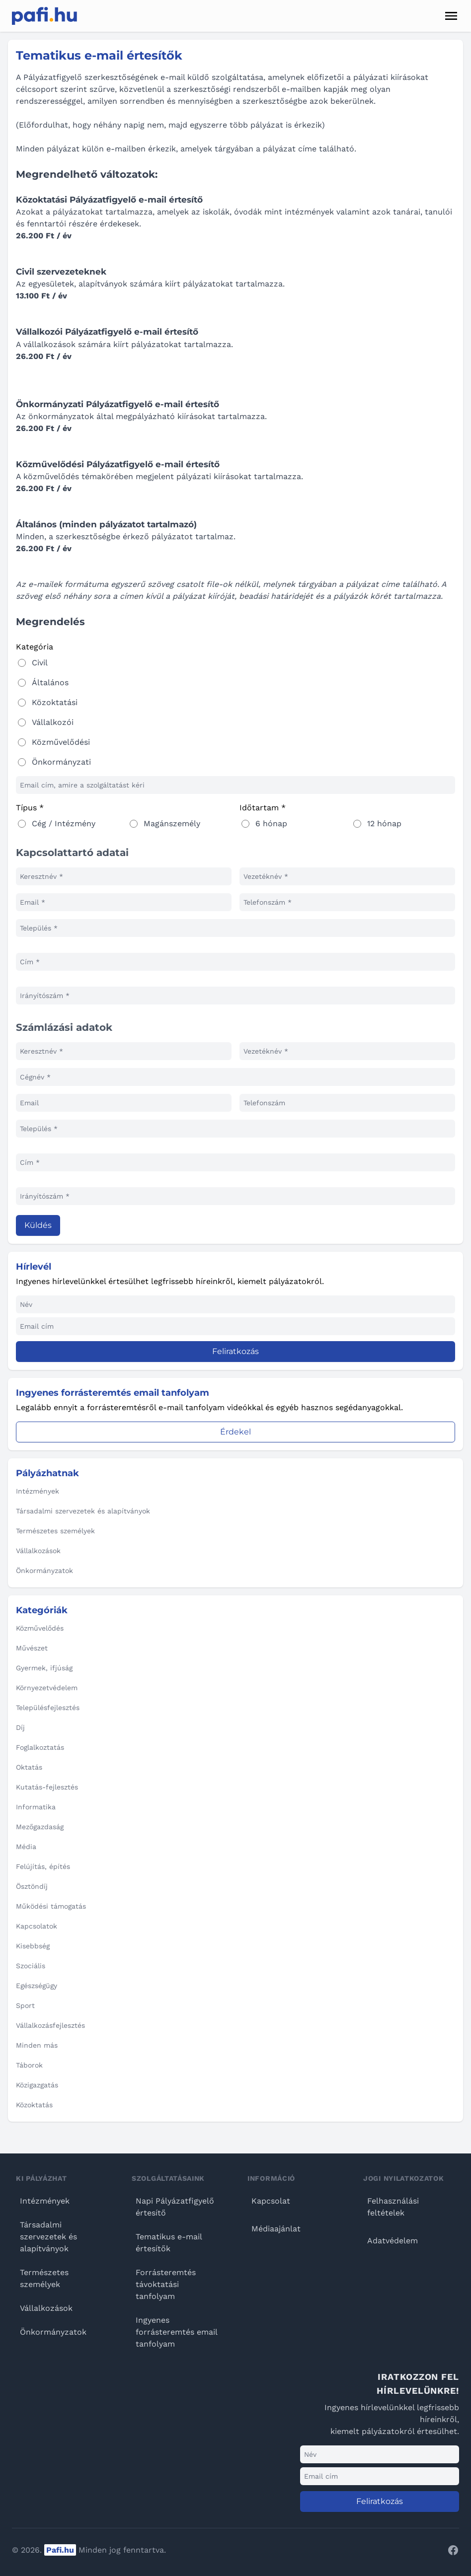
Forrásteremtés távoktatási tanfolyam (166, 2284)
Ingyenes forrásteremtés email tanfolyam (176, 2332)
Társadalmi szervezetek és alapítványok (48, 2236)
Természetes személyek (44, 2278)
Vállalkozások (46, 2308)
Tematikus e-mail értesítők (169, 2242)
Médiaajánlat (276, 2228)
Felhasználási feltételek (393, 2207)
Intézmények (45, 2201)
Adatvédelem (392, 2240)
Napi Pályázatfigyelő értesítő (175, 2207)
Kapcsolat (270, 2201)
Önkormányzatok (53, 2332)
